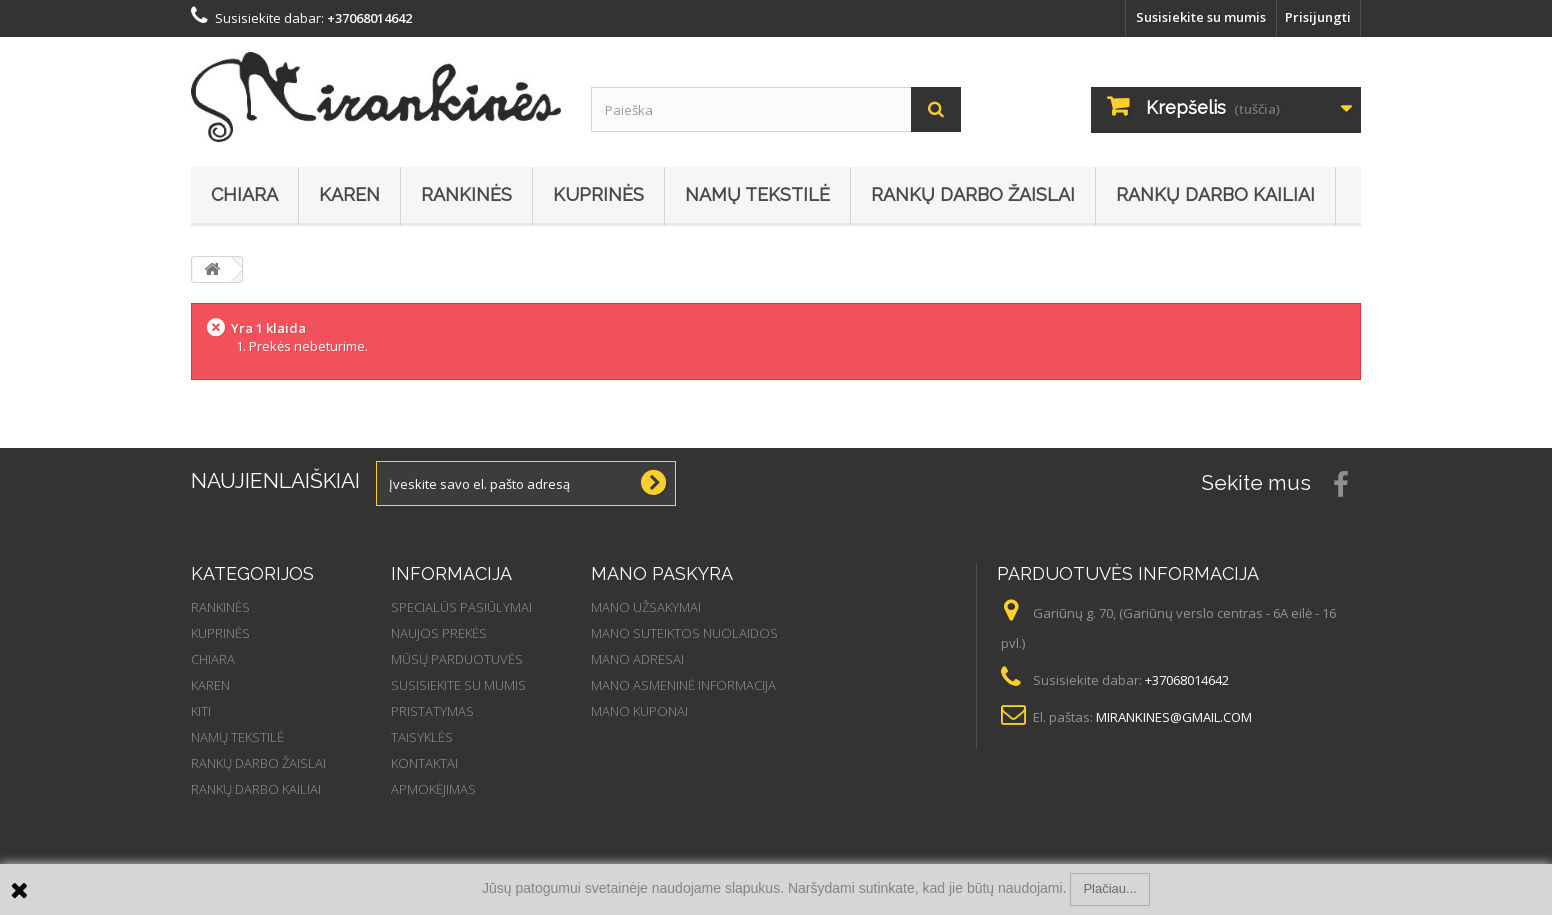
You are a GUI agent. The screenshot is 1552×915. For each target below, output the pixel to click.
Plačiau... (1109, 888)
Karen (349, 194)
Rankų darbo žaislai (973, 194)
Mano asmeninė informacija (683, 685)
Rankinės (466, 194)
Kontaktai (424, 763)
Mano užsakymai (646, 607)
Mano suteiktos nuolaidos (684, 633)
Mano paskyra (662, 573)
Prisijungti (1318, 17)
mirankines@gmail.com (1174, 717)
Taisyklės (422, 737)
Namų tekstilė (757, 194)
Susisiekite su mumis (1201, 17)
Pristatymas (432, 711)
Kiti (201, 711)
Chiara (244, 194)
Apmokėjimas (433, 789)
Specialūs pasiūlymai (461, 607)
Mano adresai (637, 659)
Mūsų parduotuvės (457, 659)
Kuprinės (598, 194)
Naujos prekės (439, 633)
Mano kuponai (639, 711)
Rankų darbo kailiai (1215, 194)
